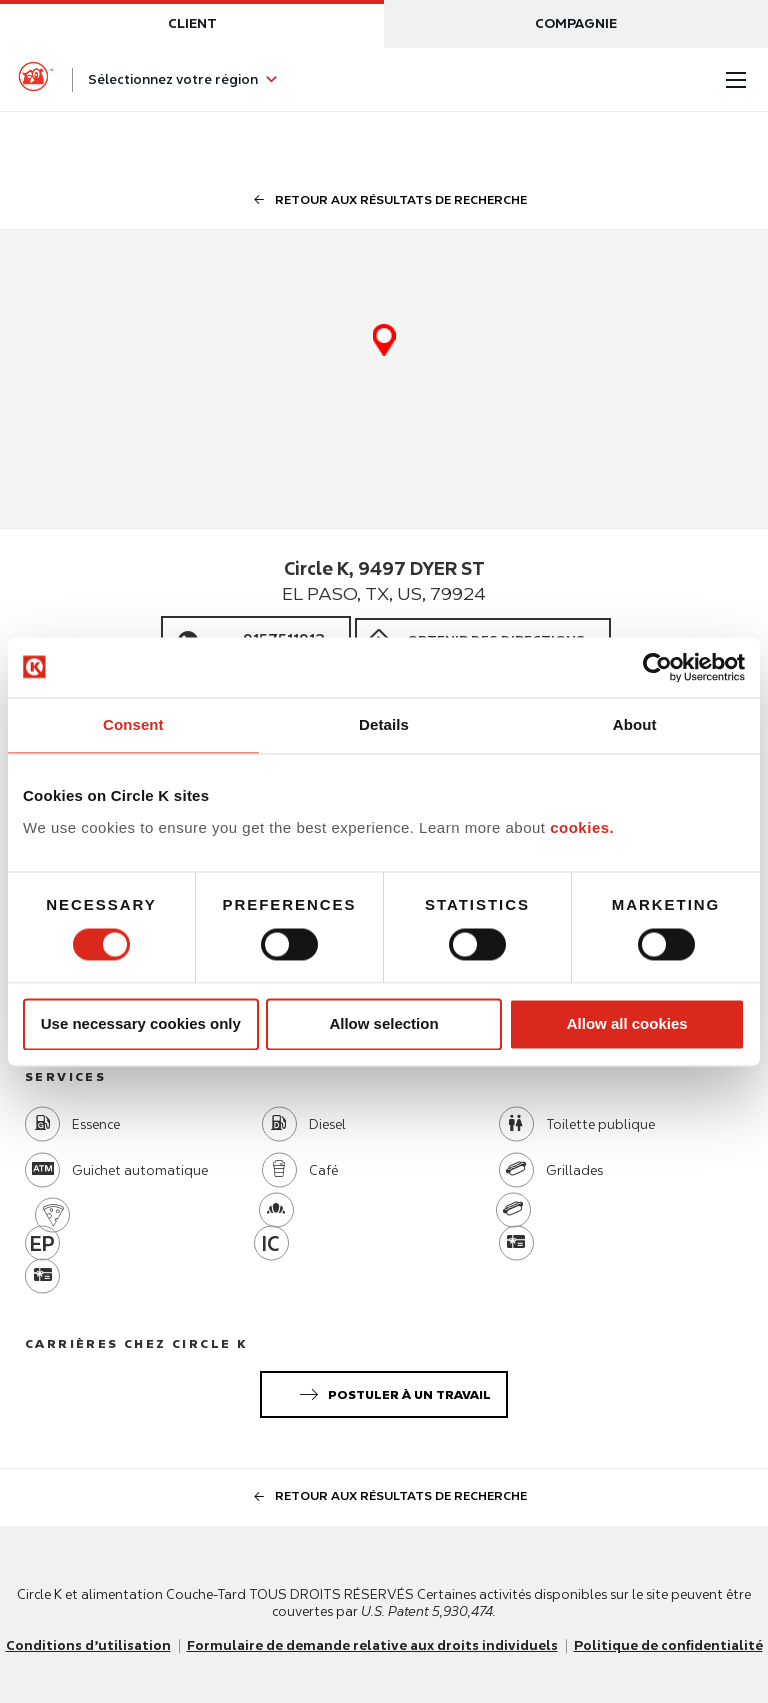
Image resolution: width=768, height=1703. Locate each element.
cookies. (582, 827)
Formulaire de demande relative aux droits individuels (372, 1645)
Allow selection (383, 1024)
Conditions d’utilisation (88, 1645)
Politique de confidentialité (668, 1645)
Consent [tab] (133, 724)
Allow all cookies (627, 1024)
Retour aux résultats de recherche (384, 199)
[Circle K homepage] (36, 80)
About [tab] (635, 724)
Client (192, 23)
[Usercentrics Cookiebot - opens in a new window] (657, 667)
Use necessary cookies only (141, 1024)
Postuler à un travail (392, 1391)
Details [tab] (384, 724)
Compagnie (576, 23)
